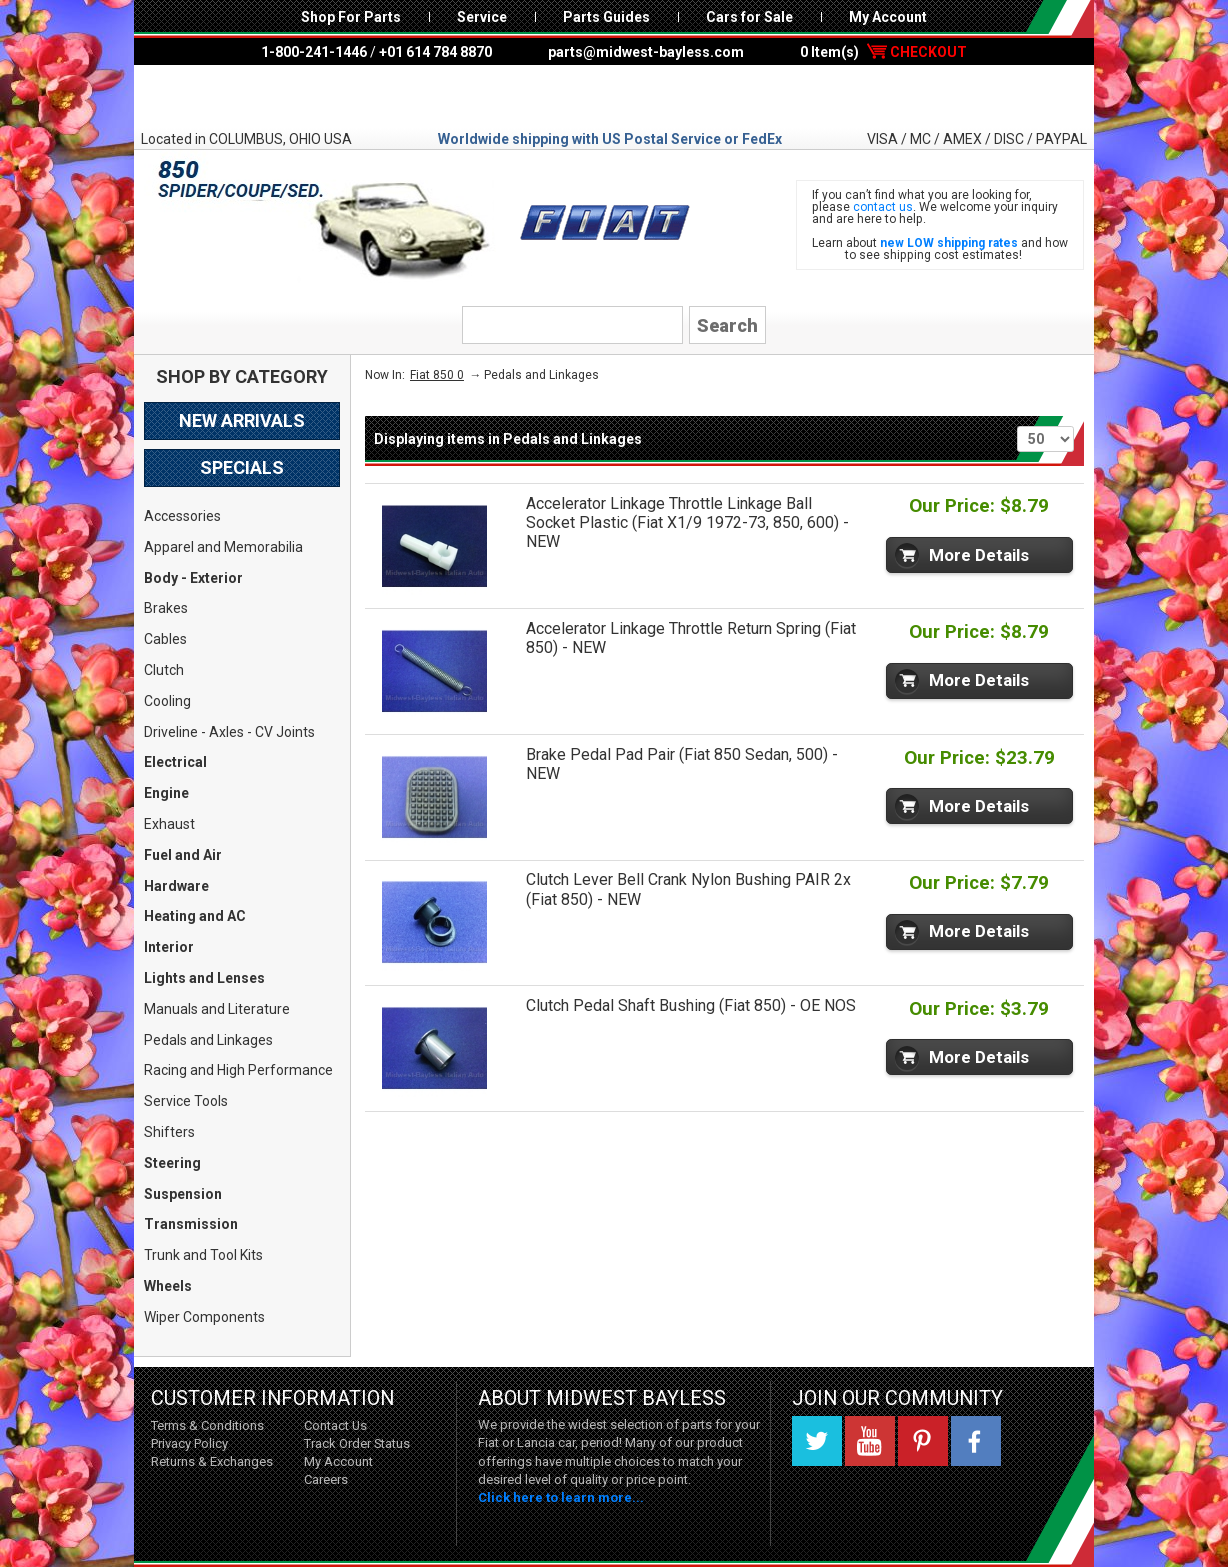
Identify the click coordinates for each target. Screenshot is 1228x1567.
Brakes (166, 608)
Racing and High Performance (238, 1070)
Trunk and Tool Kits (203, 1255)
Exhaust (169, 824)
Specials (242, 467)
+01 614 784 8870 (435, 52)
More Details (979, 555)
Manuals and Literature (217, 1009)
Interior (169, 947)
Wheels (168, 1286)
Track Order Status (357, 1443)
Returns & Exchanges (212, 1461)
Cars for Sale (749, 17)
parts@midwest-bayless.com (646, 52)
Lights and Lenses (204, 978)
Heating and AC (195, 916)
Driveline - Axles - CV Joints (229, 732)
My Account (888, 17)
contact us (883, 207)
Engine (166, 793)
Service (482, 17)
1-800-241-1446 (314, 52)
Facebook (976, 1441)
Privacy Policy (189, 1443)
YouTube (870, 1441)
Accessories (182, 516)
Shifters (169, 1132)
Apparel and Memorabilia (223, 547)
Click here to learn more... (561, 1497)
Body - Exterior (193, 578)
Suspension (183, 1194)
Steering (172, 1163)
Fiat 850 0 (437, 375)
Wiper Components (204, 1317)
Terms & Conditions (207, 1425)
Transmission (191, 1224)
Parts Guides (606, 17)
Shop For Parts (351, 17)
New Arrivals (242, 420)
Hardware (176, 886)
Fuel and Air (183, 855)
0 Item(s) (883, 52)
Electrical (175, 762)
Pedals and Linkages (208, 1040)
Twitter (817, 1441)
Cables (165, 639)
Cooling (167, 701)
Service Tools (186, 1101)
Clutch (164, 670)
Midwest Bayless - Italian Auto (614, 97)
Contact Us (335, 1425)
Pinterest (923, 1441)
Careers (326, 1479)
